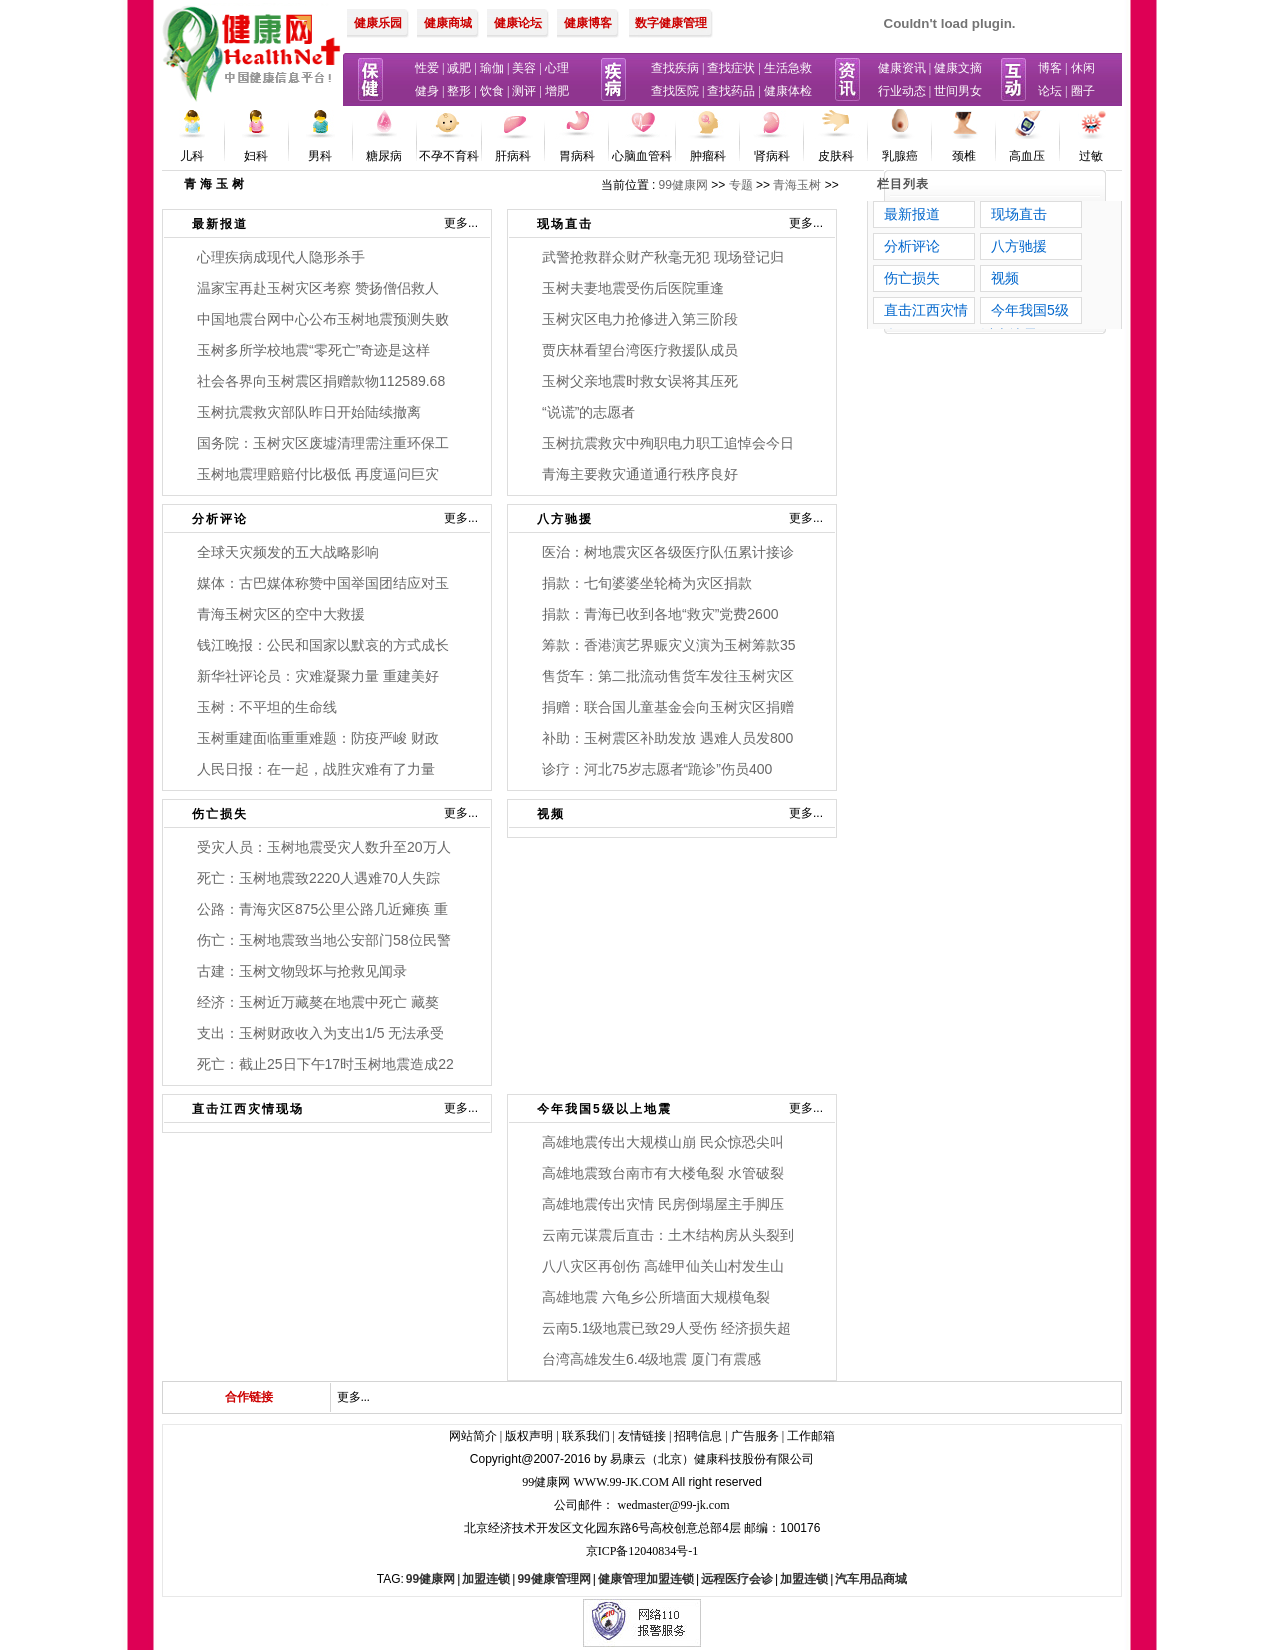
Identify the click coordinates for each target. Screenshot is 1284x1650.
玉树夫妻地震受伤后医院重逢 (633, 288)
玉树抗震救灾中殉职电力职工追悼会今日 (668, 443)
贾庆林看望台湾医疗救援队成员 (640, 350)
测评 (524, 91)
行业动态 (902, 91)
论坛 (1050, 91)
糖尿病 (384, 156)
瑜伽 (492, 68)
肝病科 (513, 156)
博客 (1050, 68)
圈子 (1083, 91)
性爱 (427, 68)
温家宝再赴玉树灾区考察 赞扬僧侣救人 (318, 288)
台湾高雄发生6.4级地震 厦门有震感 (651, 1359)
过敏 (1091, 156)
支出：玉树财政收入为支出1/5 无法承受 (320, 1033)
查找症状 (731, 68)
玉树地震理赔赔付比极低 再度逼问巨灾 (318, 474)
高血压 (1027, 156)
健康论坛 (518, 23)
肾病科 (772, 156)
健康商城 (448, 23)
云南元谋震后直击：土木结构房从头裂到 (668, 1235)
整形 (459, 91)
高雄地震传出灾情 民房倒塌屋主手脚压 (663, 1204)
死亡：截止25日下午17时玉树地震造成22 (325, 1064)
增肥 (557, 91)
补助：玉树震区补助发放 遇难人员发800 (667, 738)
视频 (551, 814)
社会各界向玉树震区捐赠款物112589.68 (321, 381)
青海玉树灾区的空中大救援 (281, 614)
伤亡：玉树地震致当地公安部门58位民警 (324, 940)
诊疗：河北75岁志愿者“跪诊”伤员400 (657, 769)
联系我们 (586, 1436)
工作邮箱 (811, 1436)
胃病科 (577, 156)
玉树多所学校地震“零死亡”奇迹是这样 (313, 350)
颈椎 (964, 156)
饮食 (492, 91)
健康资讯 (902, 68)
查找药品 (731, 91)
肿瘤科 (708, 156)
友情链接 (642, 1436)
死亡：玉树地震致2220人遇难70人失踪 (318, 878)
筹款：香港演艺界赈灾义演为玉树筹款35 (669, 645)
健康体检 (788, 91)
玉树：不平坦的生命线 (267, 707)
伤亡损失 (220, 814)
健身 (427, 91)
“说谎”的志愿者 (588, 412)
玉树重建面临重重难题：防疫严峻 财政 (318, 738)
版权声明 (529, 1436)
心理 (557, 68)
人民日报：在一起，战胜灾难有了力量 (316, 769)
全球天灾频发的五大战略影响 (288, 552)
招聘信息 (698, 1436)
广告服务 (755, 1436)
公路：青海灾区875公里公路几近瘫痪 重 (322, 909)
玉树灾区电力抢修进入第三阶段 (640, 319)
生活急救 (788, 68)
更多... (461, 223)
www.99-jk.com (622, 1482)
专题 (741, 185)
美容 (524, 68)
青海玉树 (797, 185)
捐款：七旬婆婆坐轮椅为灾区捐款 (647, 583)
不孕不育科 (449, 156)
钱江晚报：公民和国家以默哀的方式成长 (323, 645)
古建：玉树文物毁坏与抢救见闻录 (302, 971)
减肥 (459, 68)
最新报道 (220, 224)
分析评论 (220, 519)
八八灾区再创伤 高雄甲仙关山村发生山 (663, 1266)
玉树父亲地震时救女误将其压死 (640, 381)
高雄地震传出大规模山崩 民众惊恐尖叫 (663, 1142)
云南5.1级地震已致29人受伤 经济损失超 (666, 1328)
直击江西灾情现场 (248, 1109)
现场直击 (565, 224)
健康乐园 (378, 23)
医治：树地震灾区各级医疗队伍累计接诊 (668, 552)
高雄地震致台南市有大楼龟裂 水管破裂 (663, 1173)
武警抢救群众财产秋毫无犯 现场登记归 (663, 257)
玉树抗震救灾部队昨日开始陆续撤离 (309, 412)
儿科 (192, 156)
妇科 (256, 156)
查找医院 (675, 91)
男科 (320, 156)
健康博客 (588, 23)
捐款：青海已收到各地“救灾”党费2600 (660, 614)
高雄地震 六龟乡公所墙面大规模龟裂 (656, 1297)
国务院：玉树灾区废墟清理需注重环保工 (323, 443)
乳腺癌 (900, 156)
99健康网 (683, 185)
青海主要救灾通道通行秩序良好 (640, 474)
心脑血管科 (642, 156)
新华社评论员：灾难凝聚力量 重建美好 (318, 676)
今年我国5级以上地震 (604, 1109)
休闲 (1083, 68)
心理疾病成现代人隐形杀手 (281, 257)
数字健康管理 (671, 23)
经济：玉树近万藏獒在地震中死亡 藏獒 (318, 1002)
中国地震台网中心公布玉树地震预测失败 (323, 319)
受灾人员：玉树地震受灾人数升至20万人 (324, 847)
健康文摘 (958, 68)
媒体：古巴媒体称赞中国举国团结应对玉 (323, 583)
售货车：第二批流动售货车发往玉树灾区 (668, 676)
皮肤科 (836, 156)
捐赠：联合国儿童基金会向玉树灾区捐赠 (668, 707)
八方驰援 (565, 519)
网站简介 (473, 1436)
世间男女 (958, 91)
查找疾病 (675, 68)
